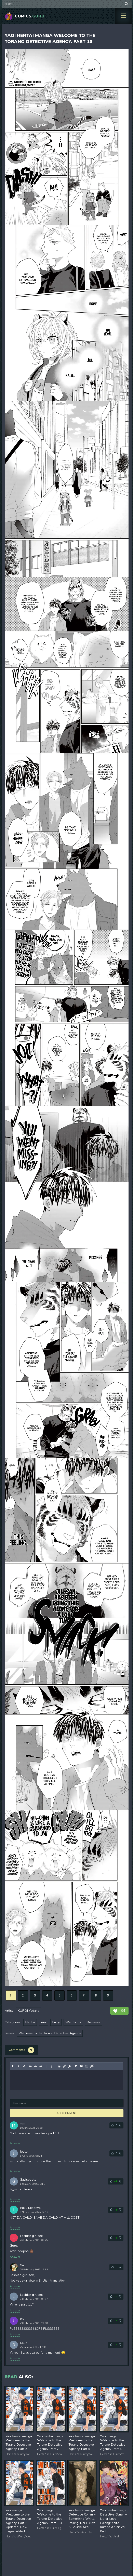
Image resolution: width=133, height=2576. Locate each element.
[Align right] (40, 2066)
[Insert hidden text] (91, 2066)
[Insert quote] (76, 2066)
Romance (93, 2022)
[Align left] (30, 2066)
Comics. (30, 16)
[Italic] (18, 2066)
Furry (56, 2022)
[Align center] (35, 2066)
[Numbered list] (52, 2066)
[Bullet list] (47, 2066)
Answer (15, 2143)
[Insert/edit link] (64, 2066)
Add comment (67, 2113)
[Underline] (23, 2066)
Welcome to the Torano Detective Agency (49, 2033)
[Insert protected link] (69, 2066)
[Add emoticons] (59, 2066)
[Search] (126, 4)
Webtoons (73, 2022)
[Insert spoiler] (86, 2066)
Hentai (30, 2022)
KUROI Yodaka (28, 2010)
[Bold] (13, 2066)
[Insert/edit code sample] (81, 2066)
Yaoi (43, 2022)
